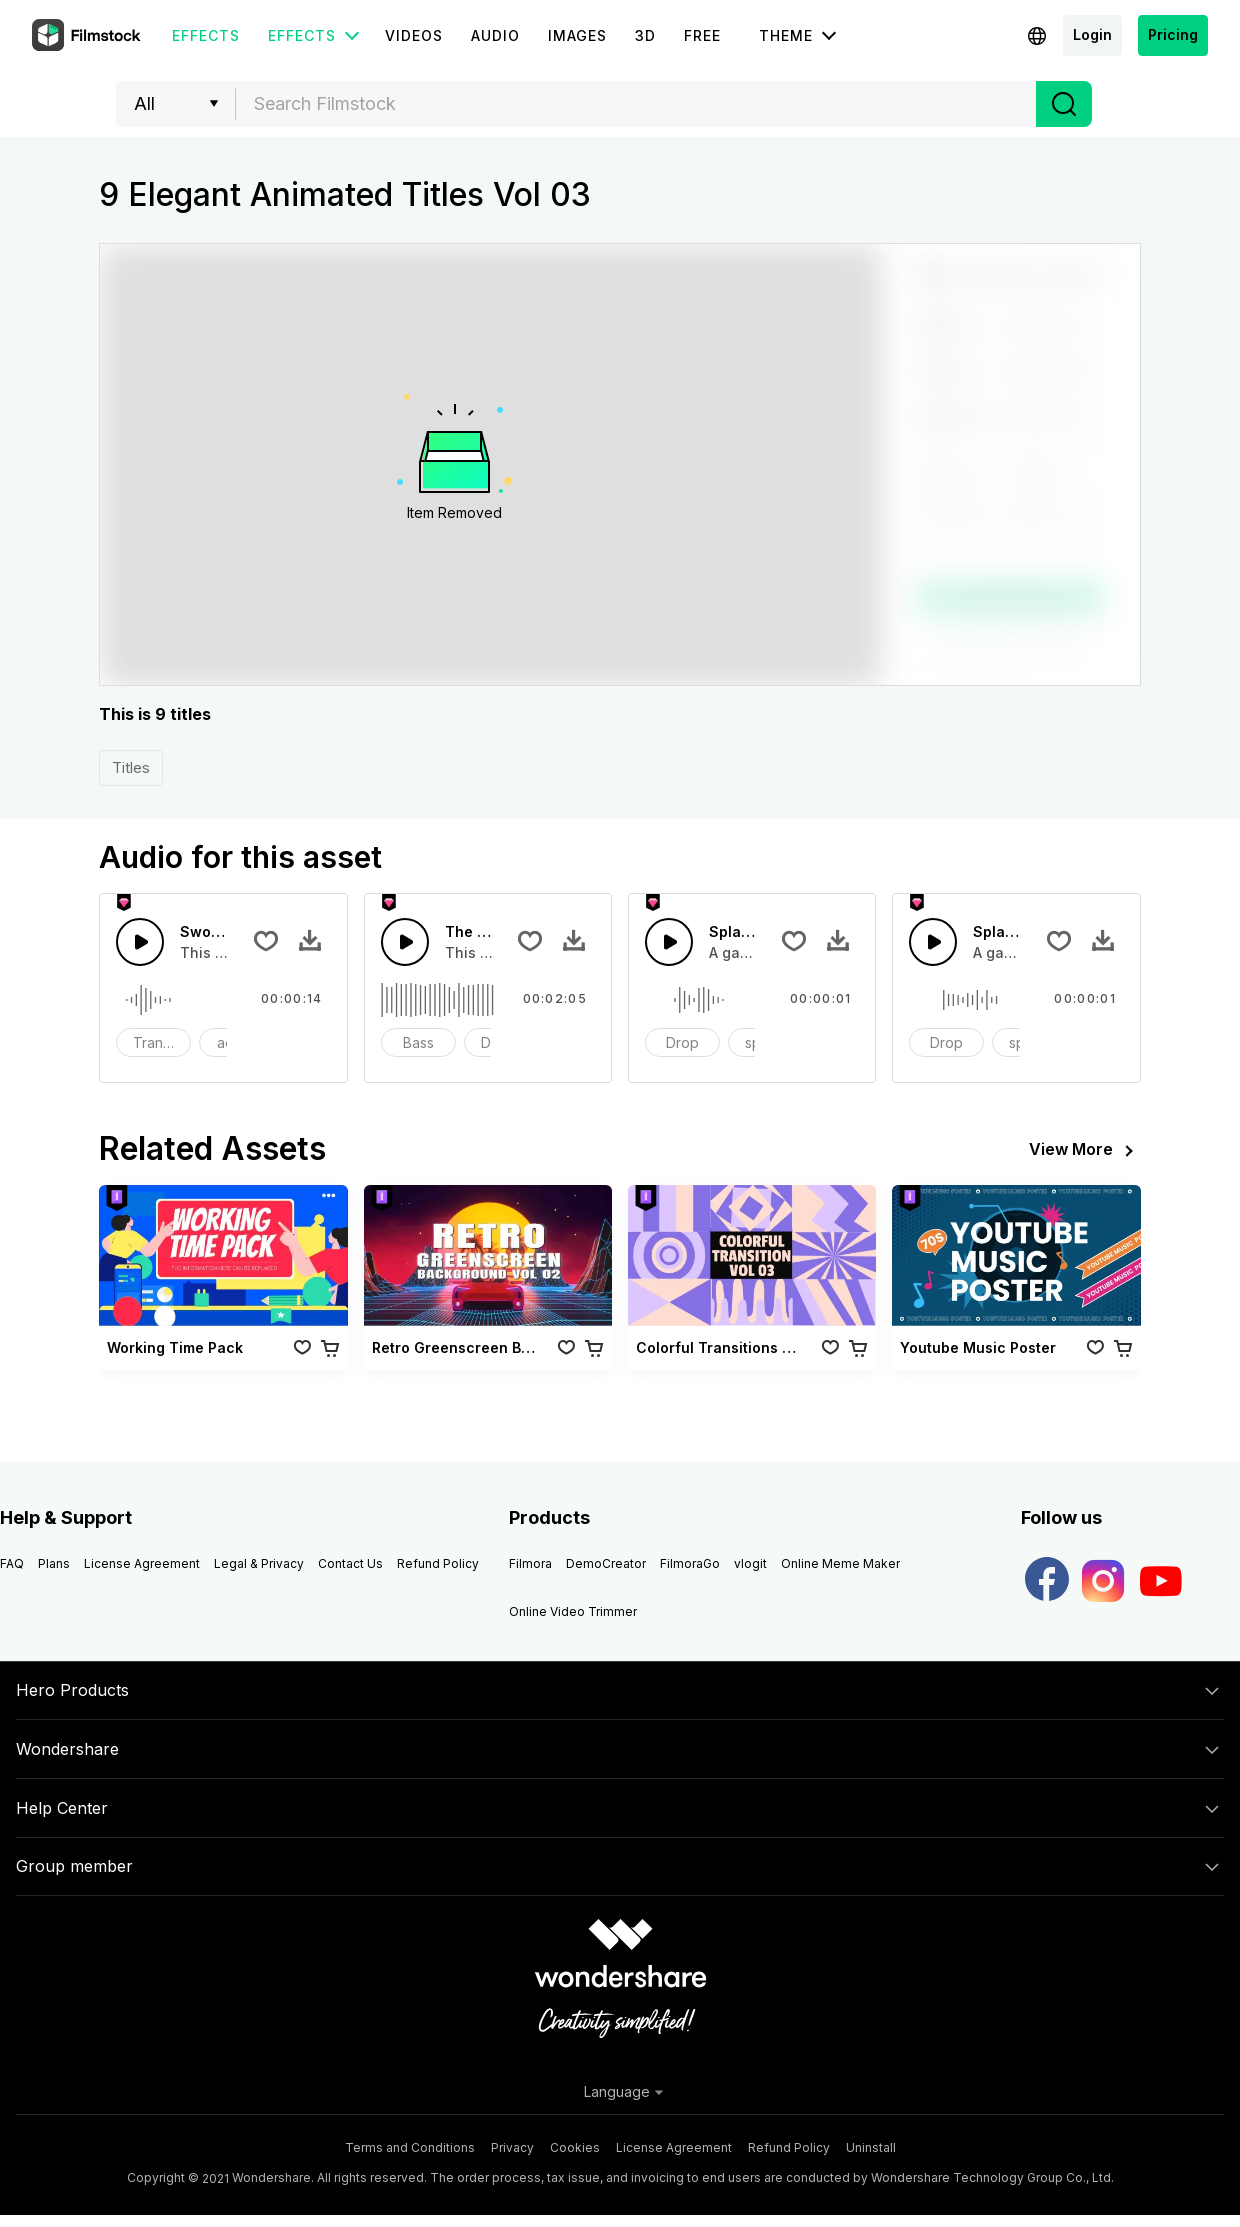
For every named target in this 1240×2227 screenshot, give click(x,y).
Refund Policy (438, 1563)
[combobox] (636, 104)
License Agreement (142, 1563)
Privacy (512, 2147)
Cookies (575, 2147)
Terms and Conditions (410, 2147)
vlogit (750, 1563)
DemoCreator (606, 1563)
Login (1092, 34)
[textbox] (636, 104)
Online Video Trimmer (573, 1611)
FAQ (12, 1563)
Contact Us (350, 1563)
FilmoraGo (690, 1563)
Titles (131, 767)
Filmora (530, 1563)
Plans (54, 1563)
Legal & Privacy (259, 1563)
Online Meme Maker (840, 1563)
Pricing (1173, 34)
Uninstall (871, 2147)
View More (1085, 1151)
